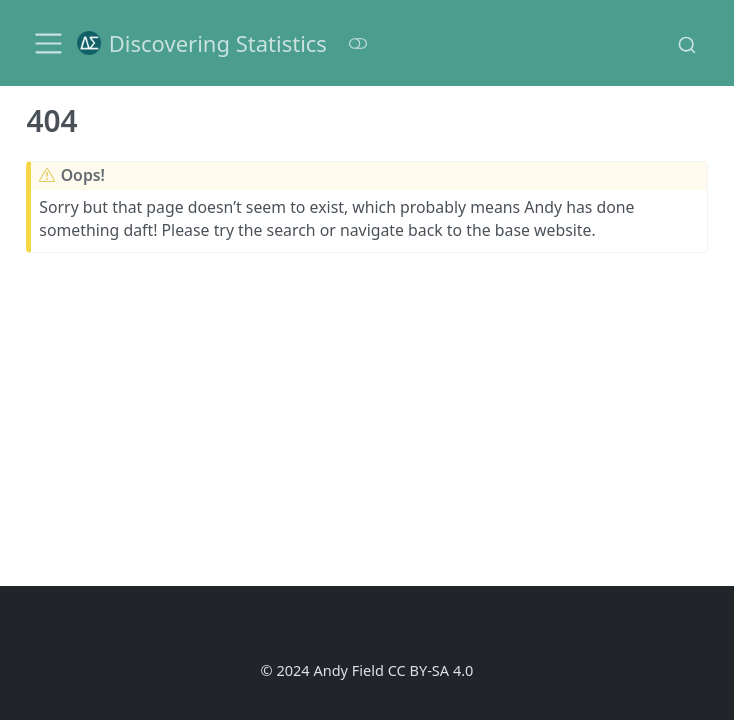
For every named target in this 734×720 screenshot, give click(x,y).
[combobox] (687, 43)
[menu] (48, 43)
